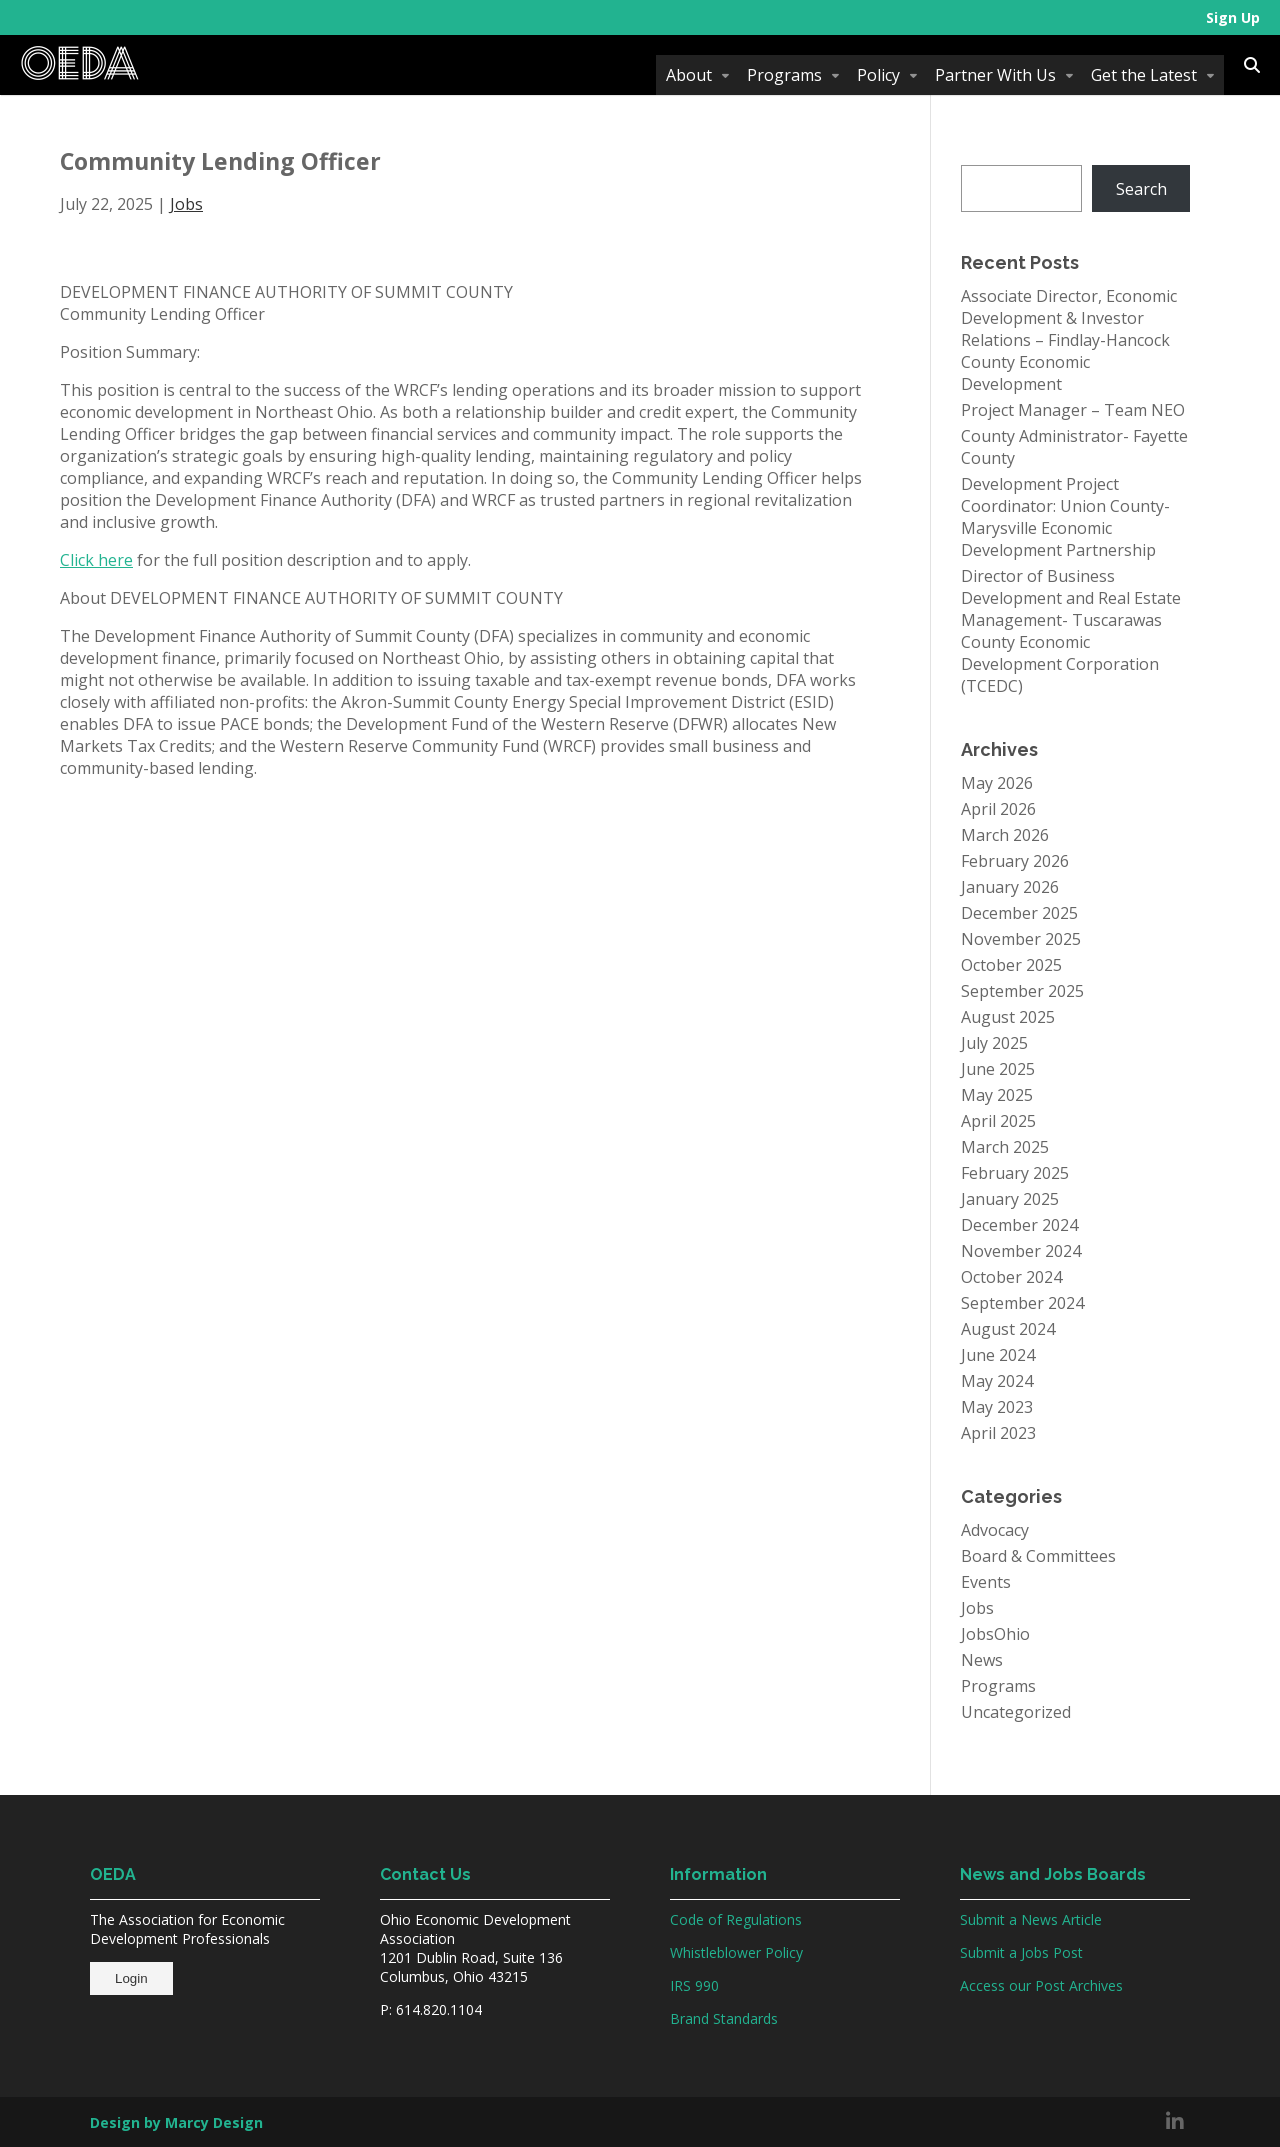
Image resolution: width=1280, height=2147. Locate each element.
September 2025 (1022, 991)
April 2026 (998, 809)
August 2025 (1008, 1017)
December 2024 (1019, 1225)
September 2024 (1022, 1303)
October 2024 (1011, 1277)
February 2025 (1015, 1173)
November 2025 (1021, 939)
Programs (784, 75)
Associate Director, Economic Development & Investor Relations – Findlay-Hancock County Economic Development (1069, 340)
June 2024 (998, 1355)
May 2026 (997, 783)
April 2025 (998, 1121)
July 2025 (994, 1043)
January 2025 (1010, 1199)
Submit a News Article (1031, 1919)
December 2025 (1019, 913)
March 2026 (1005, 835)
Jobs (186, 204)
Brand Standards (724, 2018)
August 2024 (1008, 1329)
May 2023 (997, 1407)
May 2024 (997, 1381)
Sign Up (1233, 17)
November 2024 (1021, 1251)
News (982, 1660)
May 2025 (997, 1095)
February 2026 (1015, 861)
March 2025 (1005, 1147)
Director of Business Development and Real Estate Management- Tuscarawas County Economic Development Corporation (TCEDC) (1071, 631)
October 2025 (1011, 965)
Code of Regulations (736, 1919)
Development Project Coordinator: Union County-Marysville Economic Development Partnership (1065, 517)
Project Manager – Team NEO (1073, 410)
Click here (96, 560)
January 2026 (1010, 887)
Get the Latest (1144, 75)
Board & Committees (1038, 1556)
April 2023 (998, 1433)
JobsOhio (995, 1634)
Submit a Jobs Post (1021, 1952)
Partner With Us (995, 75)
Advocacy (995, 1530)
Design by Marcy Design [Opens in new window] (176, 2122)
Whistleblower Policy (736, 1952)
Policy (878, 75)
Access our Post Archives (1041, 1985)
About (689, 75)
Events (986, 1582)
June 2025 (998, 1069)
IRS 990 (694, 1985)
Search (1141, 189)
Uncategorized (1016, 1712)
